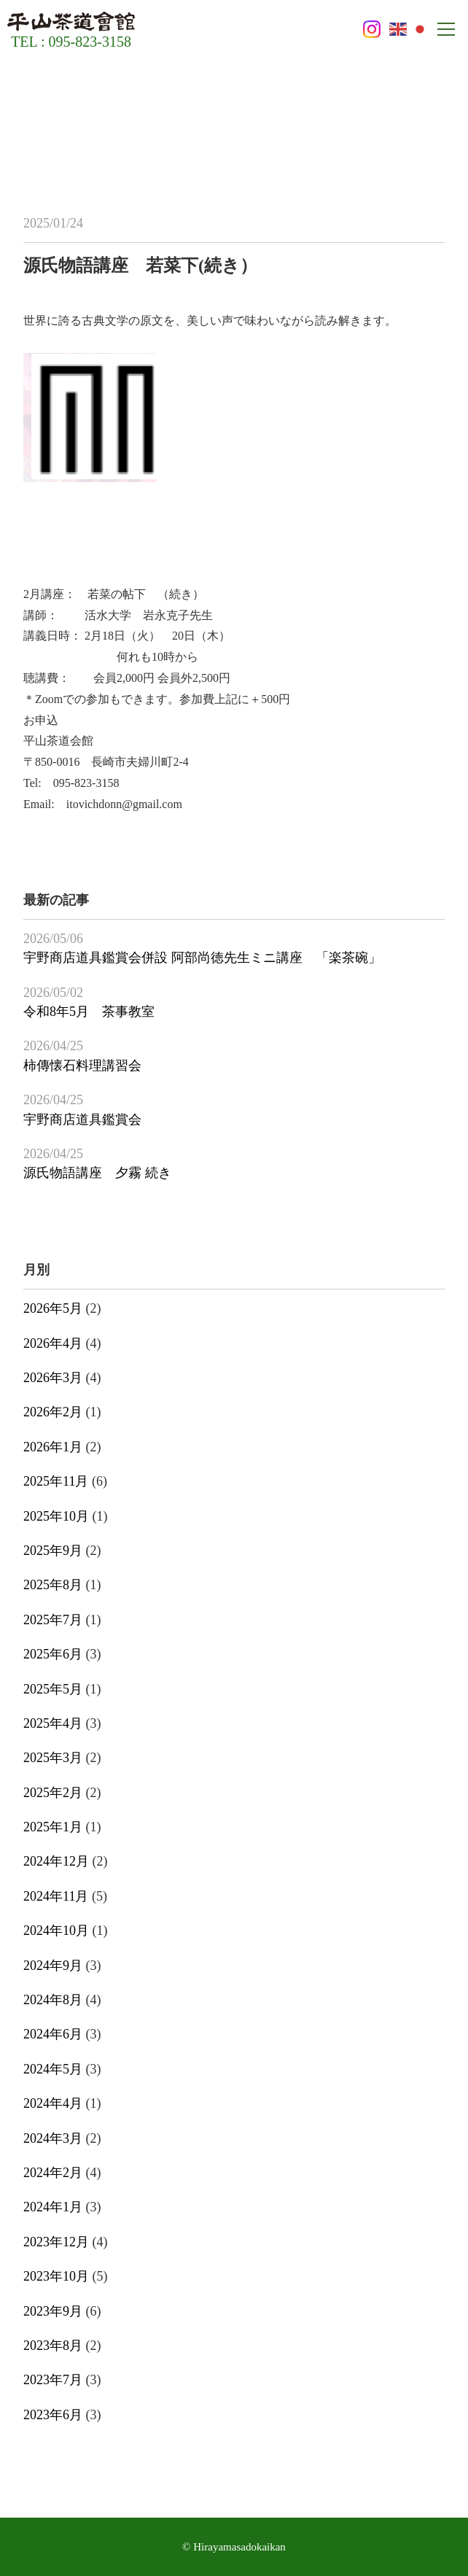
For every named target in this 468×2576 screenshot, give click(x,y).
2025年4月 (52, 1723)
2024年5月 (52, 2069)
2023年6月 (52, 2415)
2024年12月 (56, 1861)
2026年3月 (52, 1377)
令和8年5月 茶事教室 (89, 1011)
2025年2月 (52, 1792)
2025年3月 (52, 1757)
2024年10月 (56, 1930)
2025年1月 (52, 1827)
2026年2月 (52, 1412)
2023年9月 (52, 2311)
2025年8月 (52, 1585)
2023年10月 (56, 2276)
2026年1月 (52, 1447)
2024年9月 (52, 1965)
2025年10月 (56, 1516)
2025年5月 (52, 1689)
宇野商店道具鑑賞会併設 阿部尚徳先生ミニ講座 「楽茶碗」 (202, 957)
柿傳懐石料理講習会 (82, 1065)
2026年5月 (52, 1308)
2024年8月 (52, 2000)
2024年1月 (52, 2207)
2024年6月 (52, 2034)
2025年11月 (55, 1481)
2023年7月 (52, 2380)
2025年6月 (52, 1654)
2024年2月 (52, 2172)
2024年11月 (55, 1896)
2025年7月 (52, 1620)
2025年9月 (52, 1550)
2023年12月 (56, 2242)
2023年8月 (52, 2345)
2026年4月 (52, 1343)
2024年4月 (52, 2103)
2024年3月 (52, 2138)
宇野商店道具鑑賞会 (82, 1119)
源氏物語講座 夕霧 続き (97, 1172)
